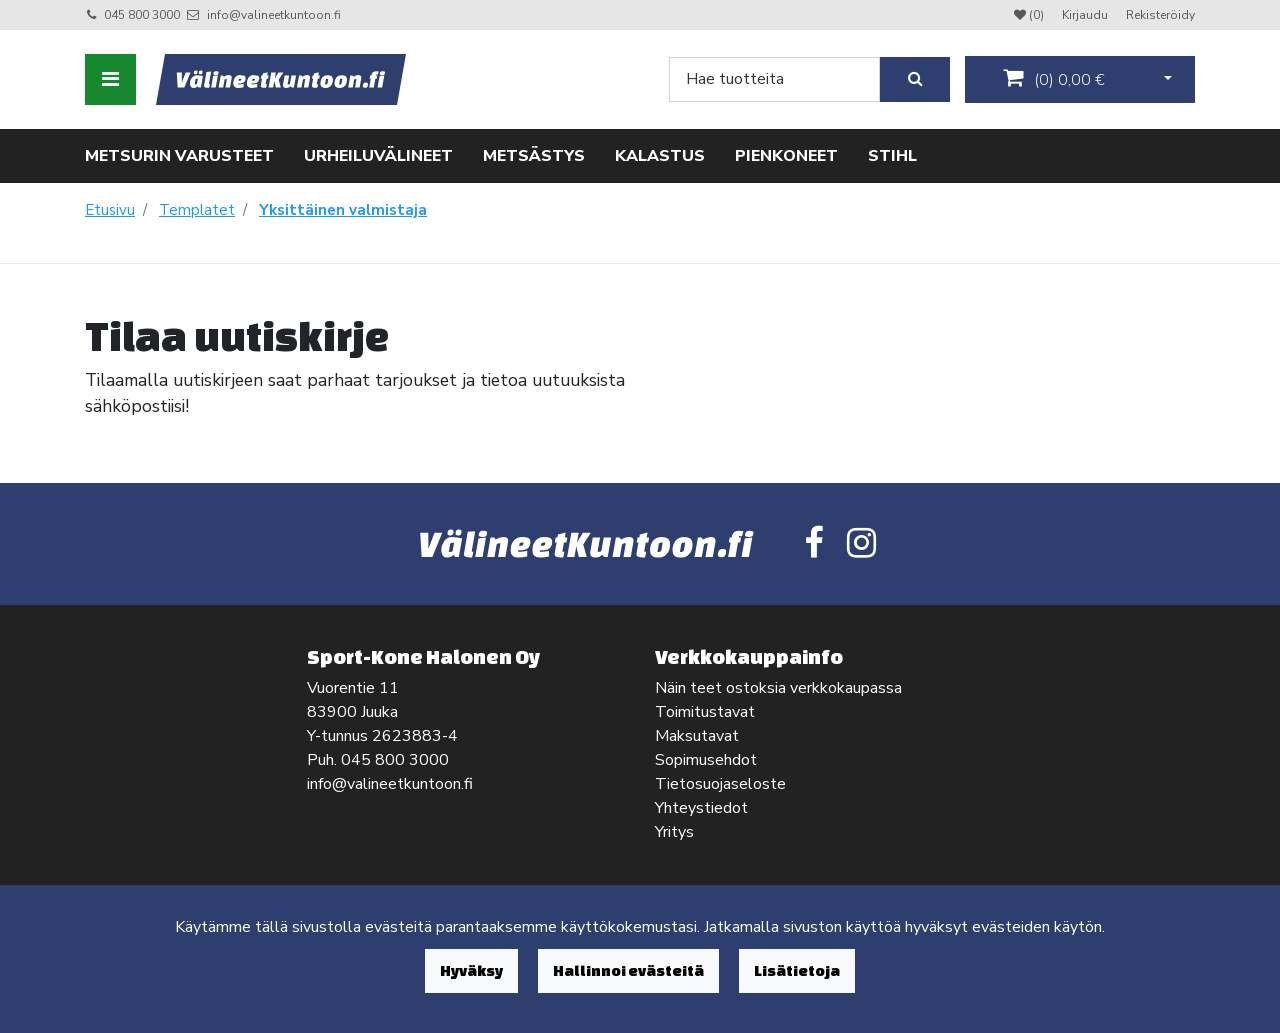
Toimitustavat (705, 712)
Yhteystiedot (701, 808)
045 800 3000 (142, 15)
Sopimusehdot (706, 760)
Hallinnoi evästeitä (628, 970)
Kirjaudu (1086, 15)
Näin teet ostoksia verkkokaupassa (778, 688)
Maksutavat (697, 736)
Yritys (674, 832)
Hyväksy (471, 970)
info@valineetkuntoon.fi (274, 15)
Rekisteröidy (1160, 15)
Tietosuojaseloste (720, 784)
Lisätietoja (797, 970)
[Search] (774, 79)
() (1054, 79)
